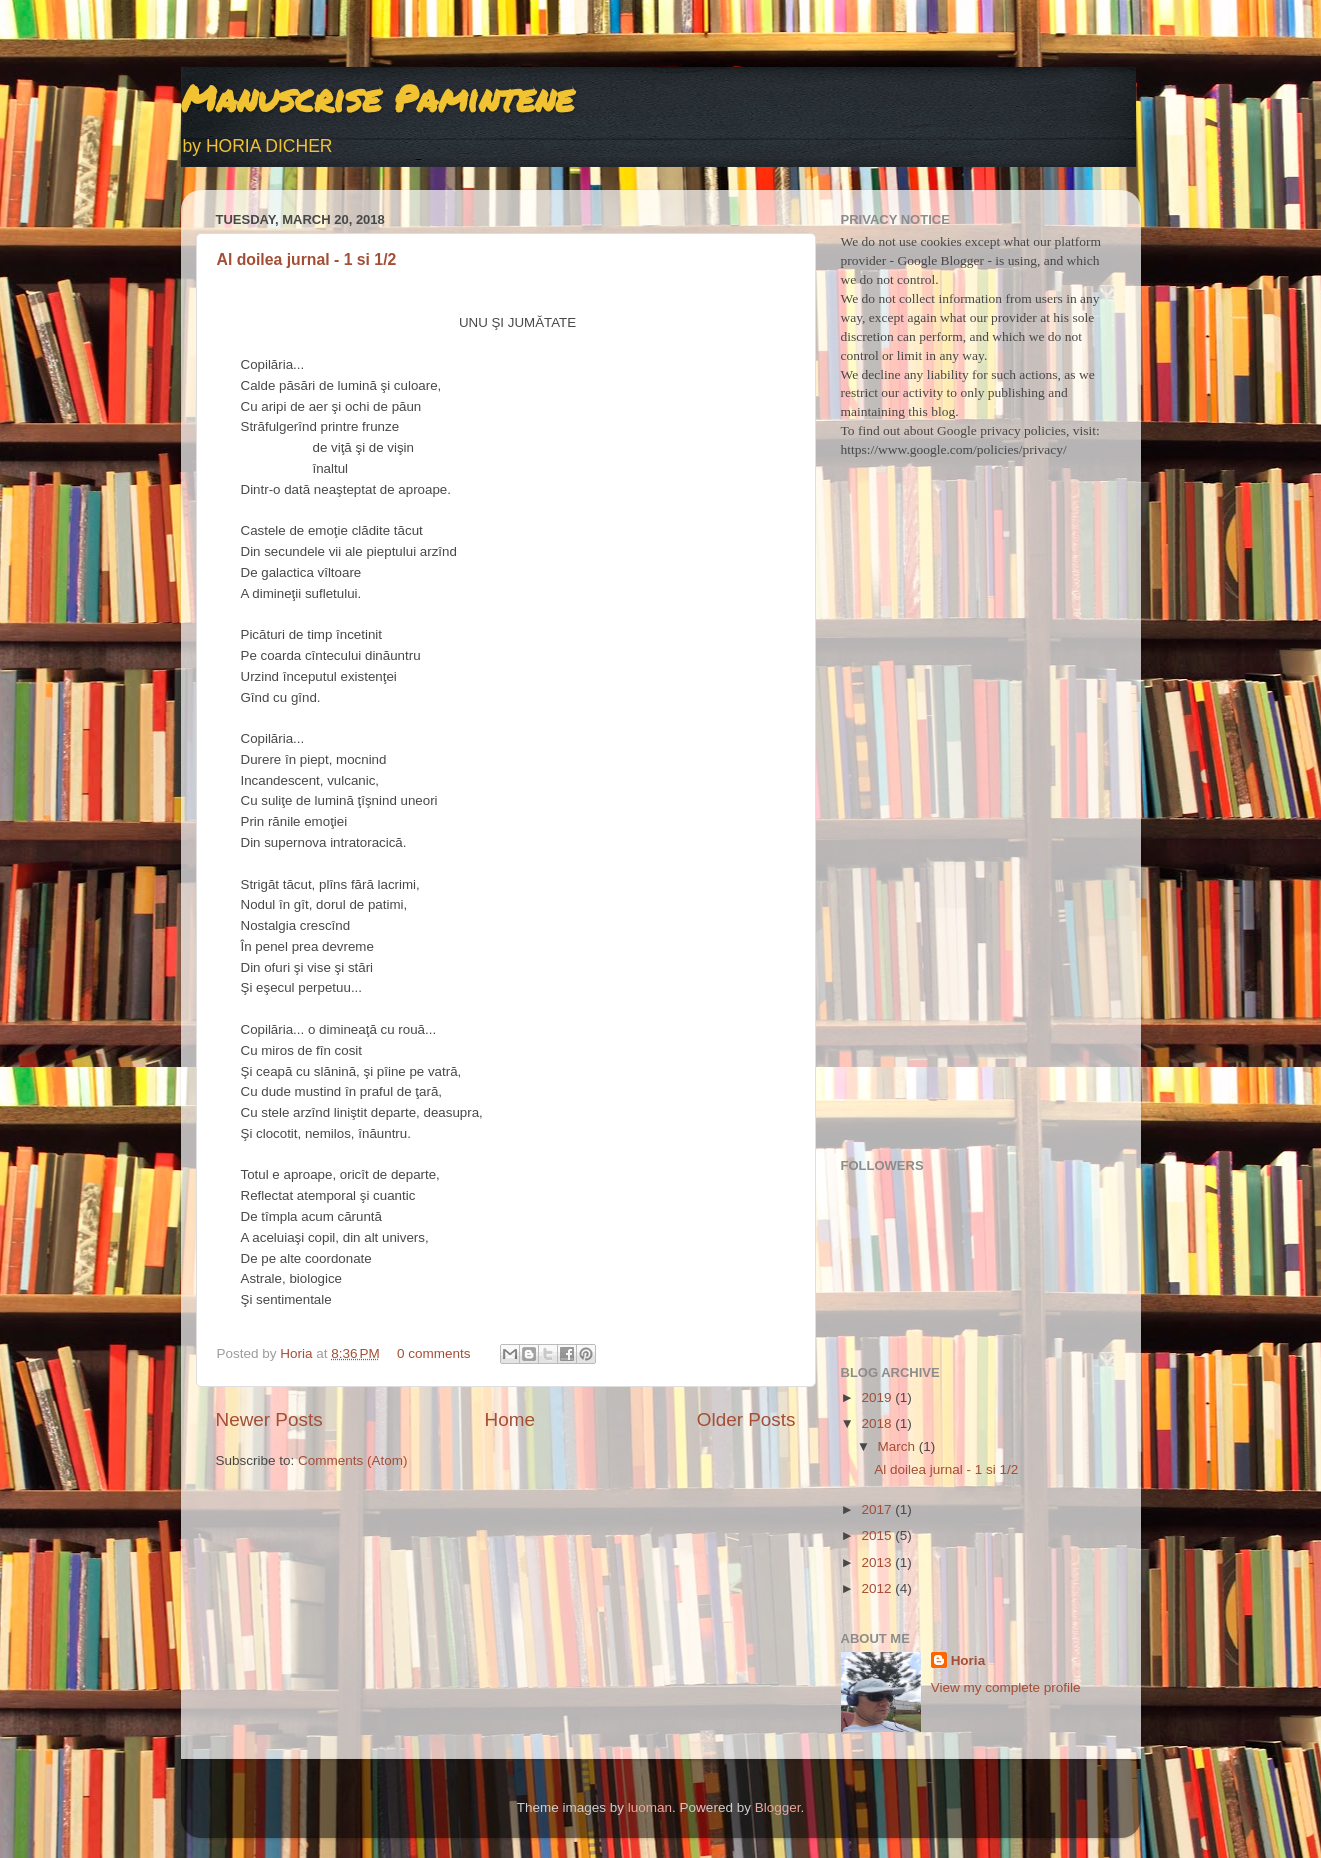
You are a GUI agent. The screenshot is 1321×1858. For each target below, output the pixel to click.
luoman (650, 1807)
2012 (878, 1588)
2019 (878, 1397)
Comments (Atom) (353, 1460)
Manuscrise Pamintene (377, 97)
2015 (878, 1535)
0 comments (434, 1353)
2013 (878, 1562)
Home (510, 1419)
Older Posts (746, 1419)
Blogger (778, 1807)
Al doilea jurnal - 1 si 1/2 (307, 259)
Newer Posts (269, 1419)
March (898, 1446)
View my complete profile (1006, 1687)
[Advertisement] (973, 828)
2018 (878, 1423)
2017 (878, 1509)
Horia (298, 1353)
